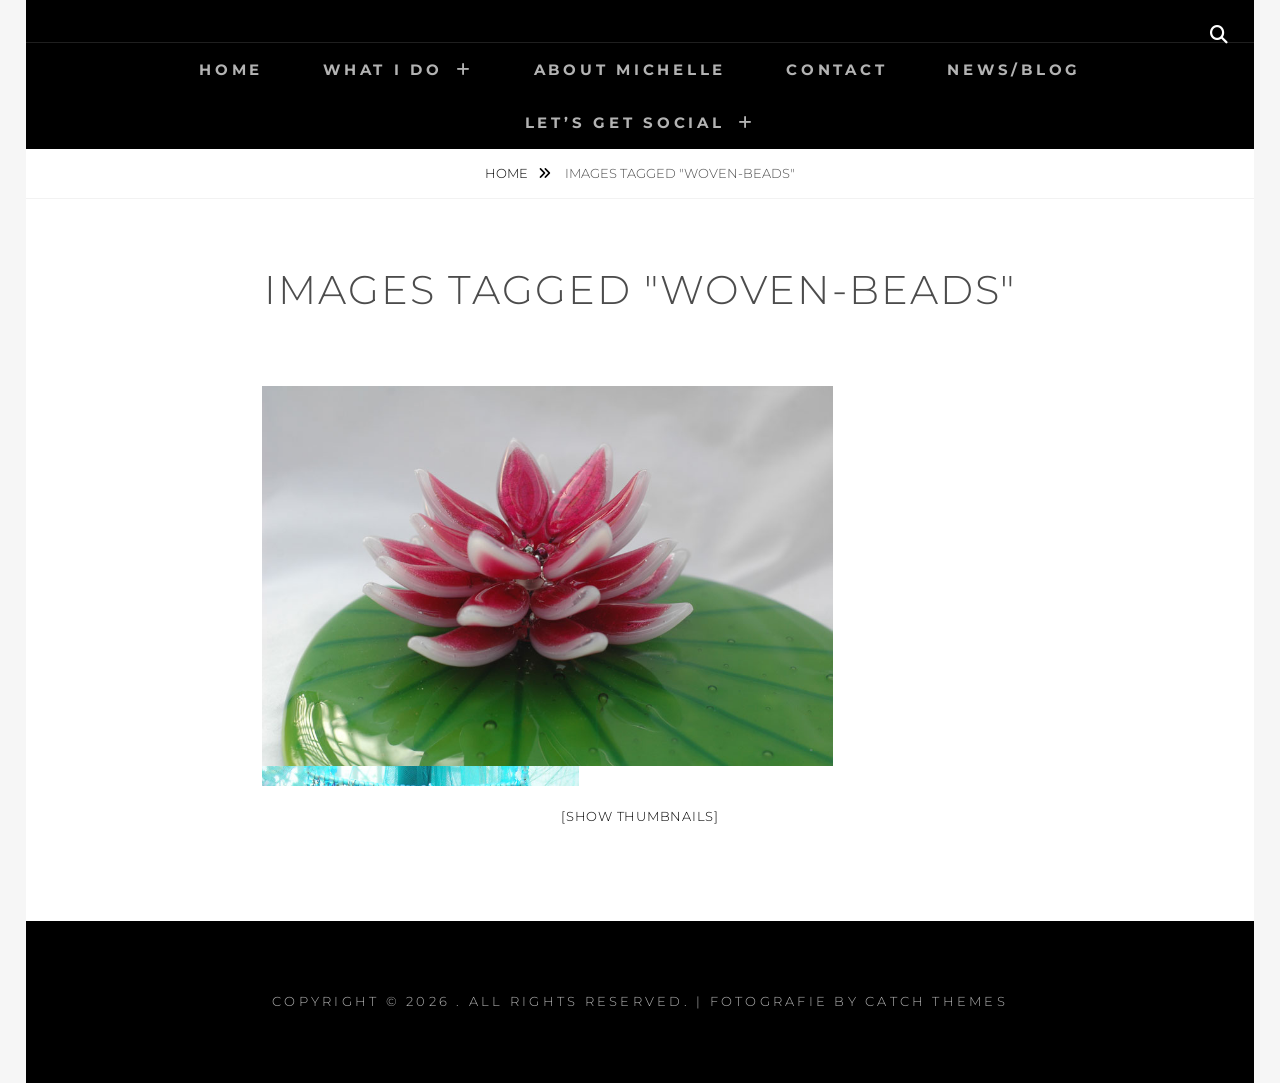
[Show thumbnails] (640, 816)
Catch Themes (936, 1001)
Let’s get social (625, 122)
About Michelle (630, 69)
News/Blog (1014, 69)
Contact (836, 69)
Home (231, 69)
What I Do (383, 69)
